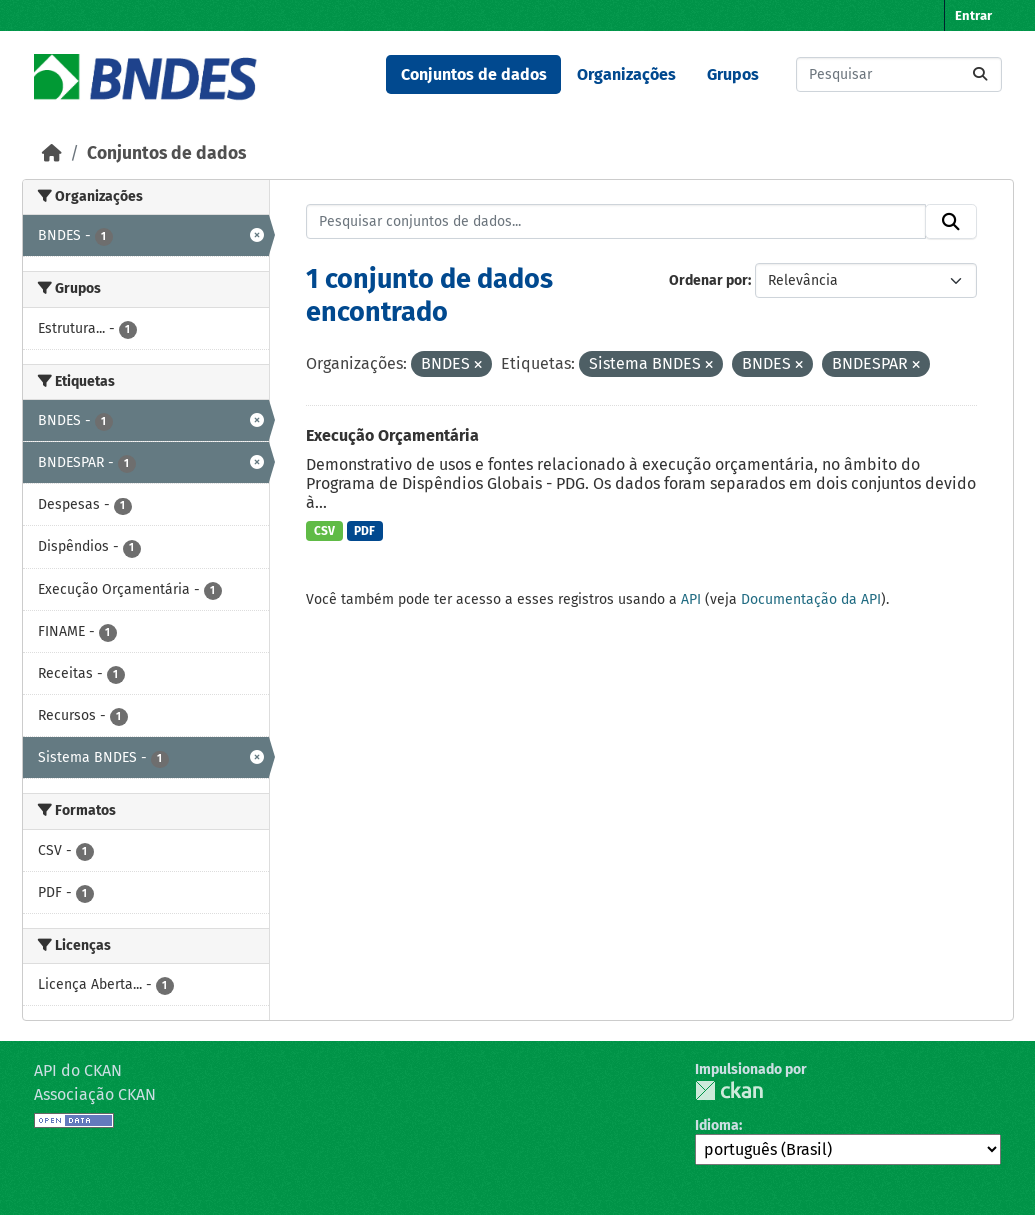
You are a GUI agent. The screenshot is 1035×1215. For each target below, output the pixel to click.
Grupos (733, 74)
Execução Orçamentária (392, 435)
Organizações (626, 74)
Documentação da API (811, 599)
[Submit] (980, 74)
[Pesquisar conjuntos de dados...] (899, 74)
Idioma (717, 1125)
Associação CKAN (95, 1094)
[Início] (52, 153)
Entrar (973, 15)
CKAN (729, 1090)
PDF (364, 531)
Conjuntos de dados (474, 74)
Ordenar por (708, 280)
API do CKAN (78, 1070)
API (691, 599)
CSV (324, 531)
